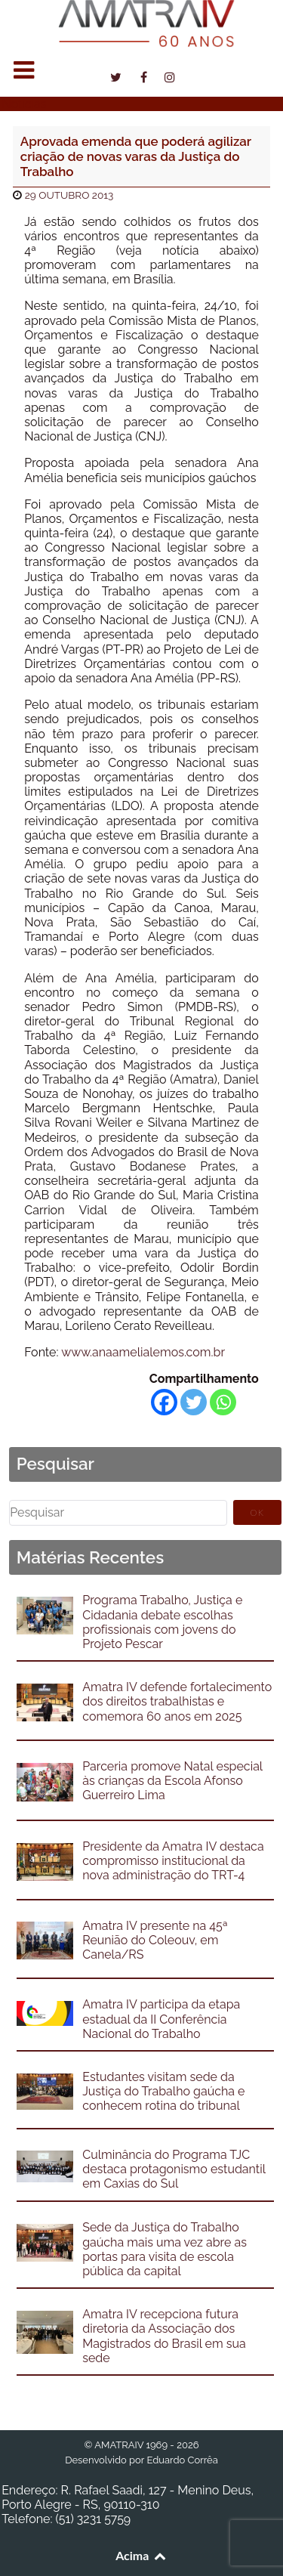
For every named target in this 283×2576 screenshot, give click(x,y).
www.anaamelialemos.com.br (143, 1352)
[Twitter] (193, 1402)
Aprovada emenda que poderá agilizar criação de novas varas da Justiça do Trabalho (135, 157)
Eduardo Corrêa (181, 2460)
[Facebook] (164, 1402)
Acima (141, 2555)
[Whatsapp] (223, 1402)
